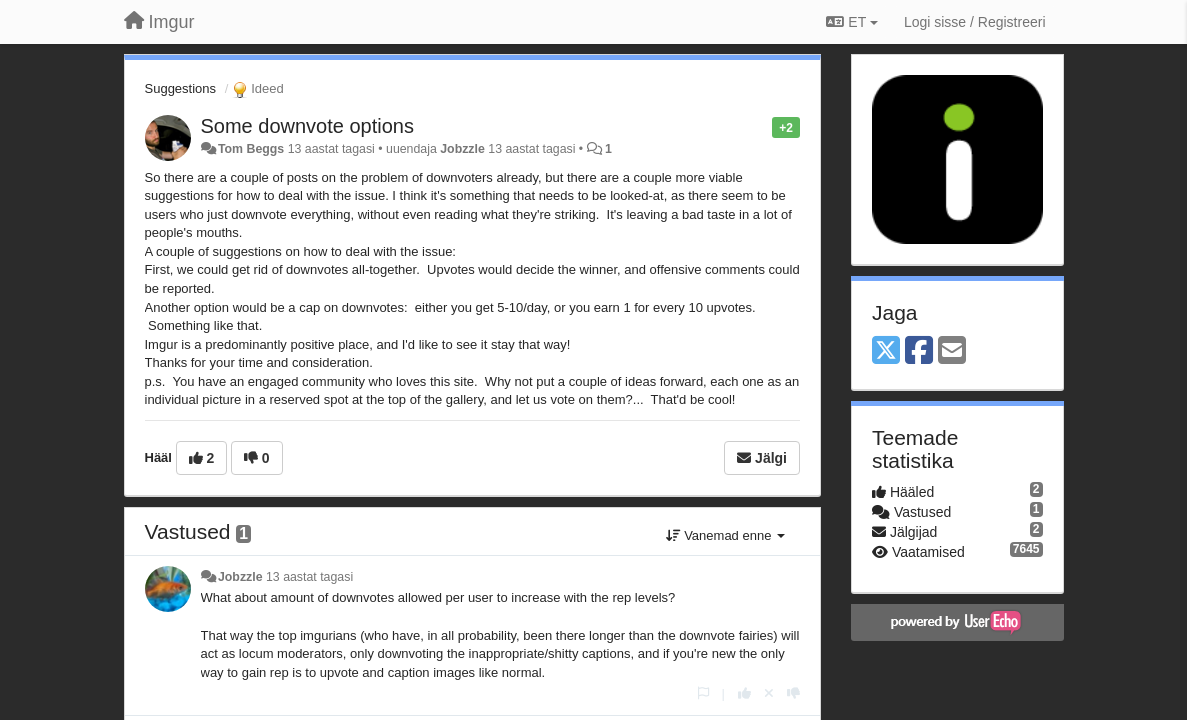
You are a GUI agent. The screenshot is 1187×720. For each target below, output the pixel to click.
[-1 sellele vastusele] (793, 693)
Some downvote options (307, 126)
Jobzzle (462, 149)
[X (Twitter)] (886, 351)
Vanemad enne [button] (725, 535)
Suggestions (181, 88)
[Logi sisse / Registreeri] (975, 22)
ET (851, 22)
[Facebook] (919, 351)
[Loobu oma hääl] (769, 693)
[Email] (952, 351)
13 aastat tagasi (309, 577)
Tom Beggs (251, 149)
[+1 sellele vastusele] (744, 693)
